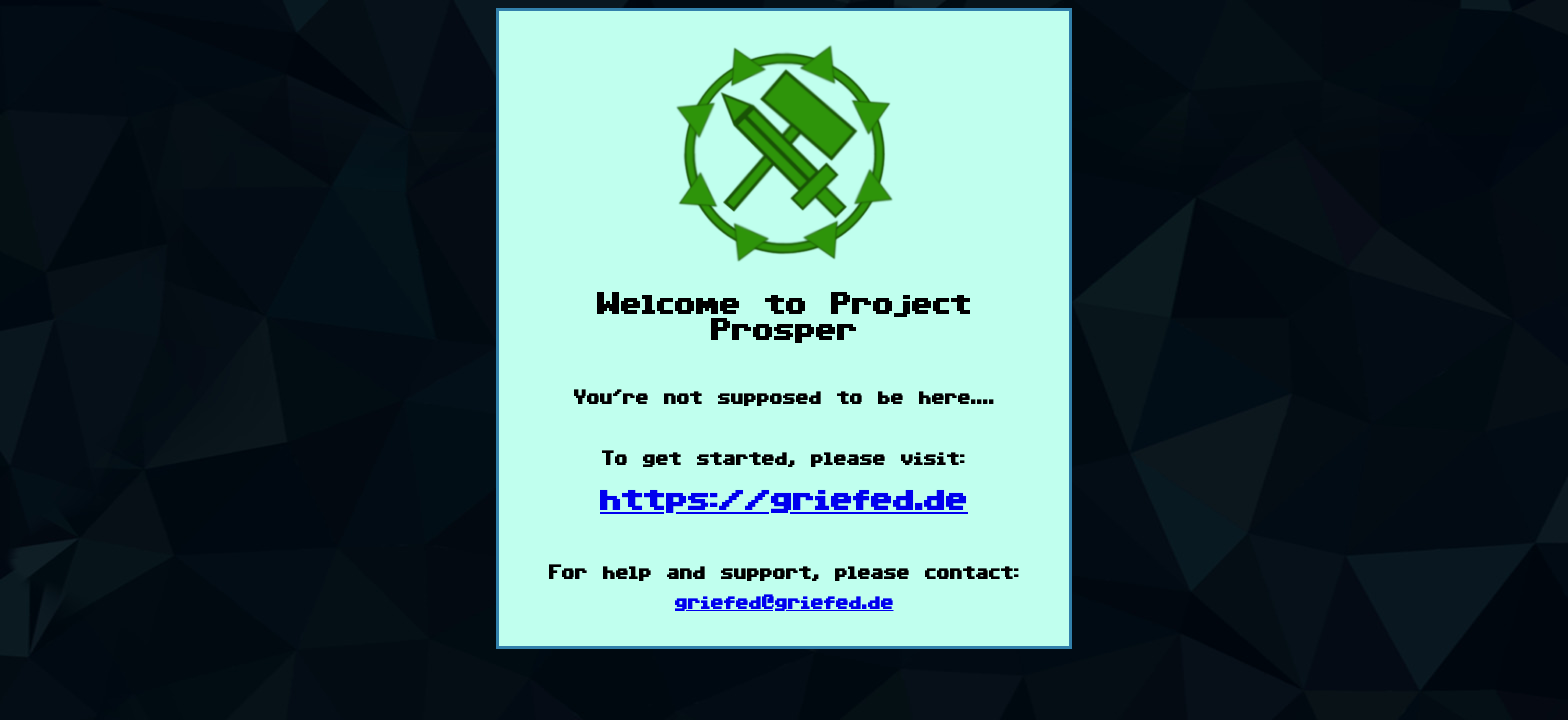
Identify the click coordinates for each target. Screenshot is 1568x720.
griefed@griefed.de (784, 603)
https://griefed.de (784, 500)
